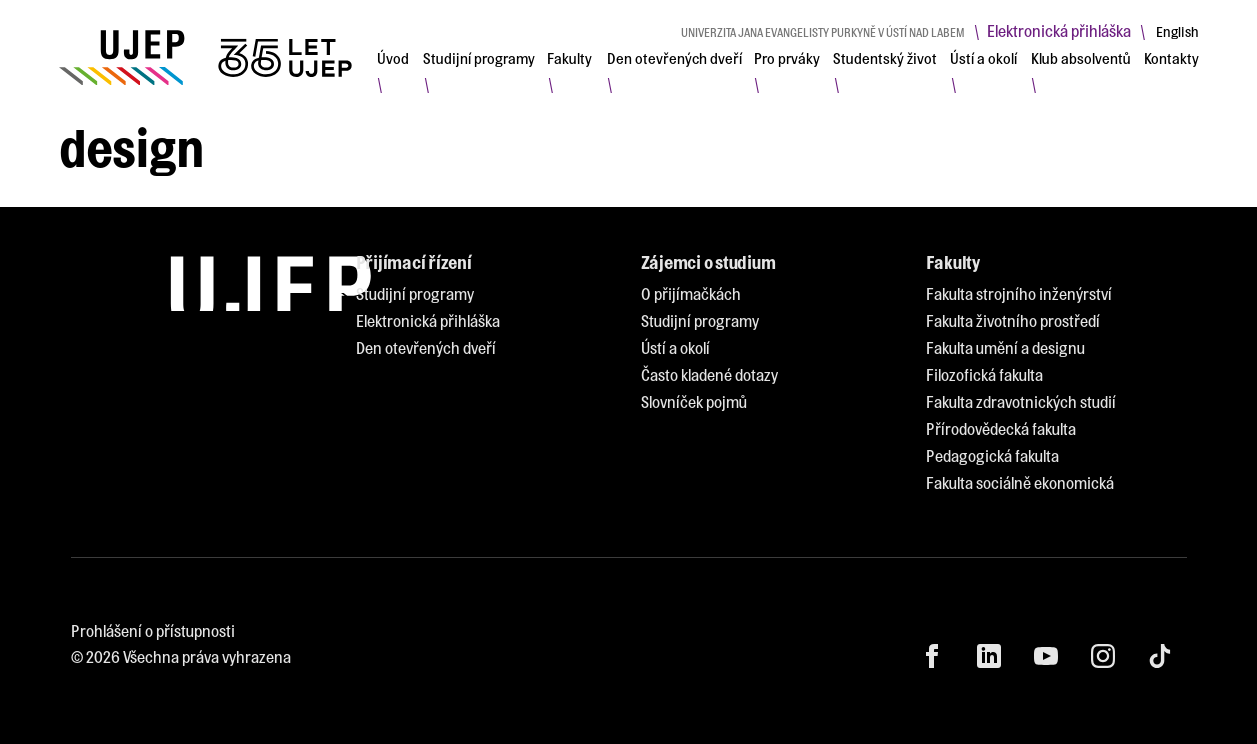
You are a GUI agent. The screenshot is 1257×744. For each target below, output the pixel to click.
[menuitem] (393, 58)
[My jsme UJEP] (209, 57)
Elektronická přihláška (1059, 30)
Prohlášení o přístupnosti (153, 630)
